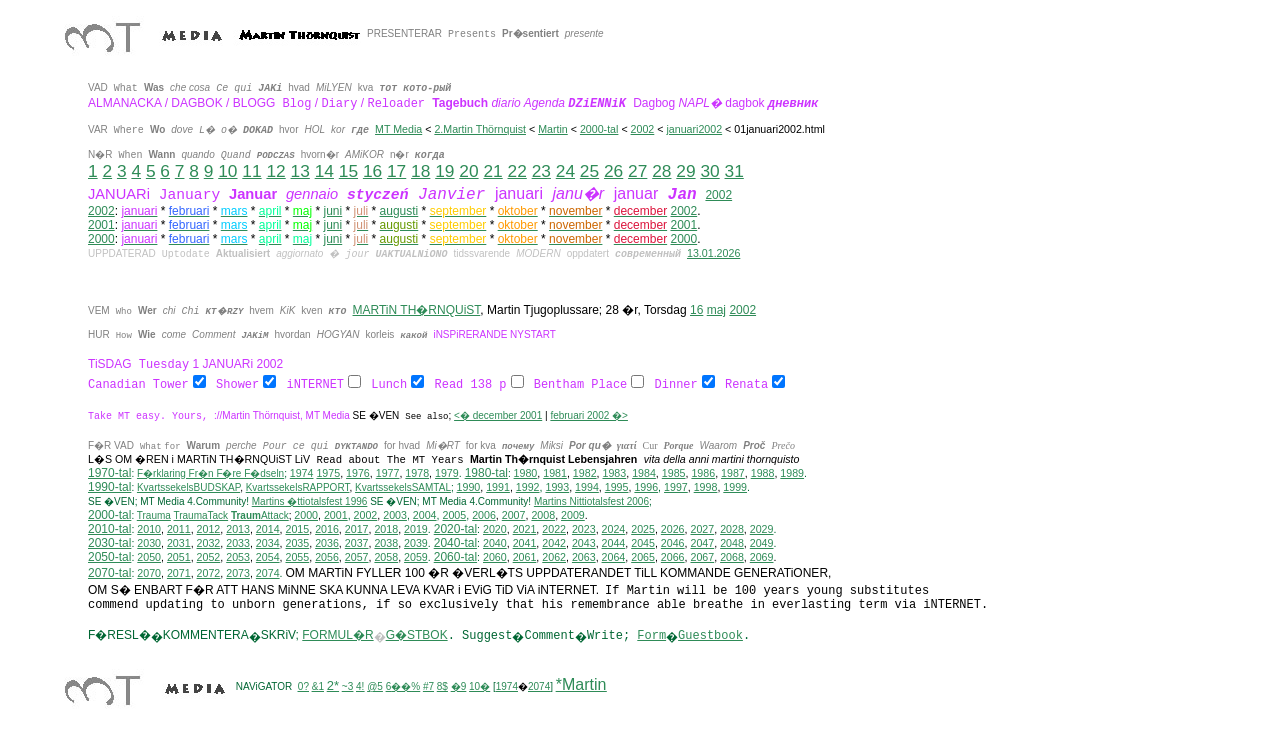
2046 (673, 544)
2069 (762, 558)
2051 (179, 558)
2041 (525, 544)
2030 (149, 544)
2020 (495, 530)
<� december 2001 (498, 416)
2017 (357, 530)
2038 (386, 544)
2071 (179, 574)
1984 (644, 474)
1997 (676, 488)
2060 (495, 558)
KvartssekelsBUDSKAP (188, 488)
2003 (395, 516)
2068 (732, 558)
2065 (643, 558)
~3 (347, 687)
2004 (425, 516)
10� (479, 687)
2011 (179, 530)
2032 (209, 544)
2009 (573, 516)
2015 (298, 530)
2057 (357, 558)
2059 (416, 558)
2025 (643, 530)
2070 (149, 574)
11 (251, 171)
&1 (318, 687)
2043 (584, 544)
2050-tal (109, 558)
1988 (763, 474)
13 (300, 171)
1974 (302, 474)
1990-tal (109, 488)
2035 (298, 544)
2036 (327, 544)
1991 (498, 488)
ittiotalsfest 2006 (591, 502)
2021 (525, 530)
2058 (386, 558)
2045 (643, 544)
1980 (526, 474)
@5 (375, 687)
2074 (268, 574)
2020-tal (455, 530)
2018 (386, 530)
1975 (328, 474)
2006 (484, 516)
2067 (702, 558)
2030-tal (109, 544)
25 (589, 171)
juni (333, 211)
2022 (554, 530)
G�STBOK (417, 636)
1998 (706, 488)
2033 (238, 544)
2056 (327, 558)
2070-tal (109, 574)
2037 (357, 544)
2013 (238, 530)
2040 (495, 544)
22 (517, 171)
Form (651, 637)
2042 (554, 544)
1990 (469, 488)
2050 (149, 558)
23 (541, 171)
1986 (703, 474)
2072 (209, 574)
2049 (762, 544)
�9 (459, 687)
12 (275, 171)
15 (348, 171)
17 (396, 171)
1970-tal (109, 474)
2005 (454, 516)
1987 (733, 474)
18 (420, 171)
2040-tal (455, 544)
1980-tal (486, 474)
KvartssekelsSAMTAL (403, 488)
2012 (209, 530)
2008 (543, 516)
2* (333, 686)
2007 (514, 516)
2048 (732, 544)
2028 (732, 530)
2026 (673, 530)
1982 (585, 474)
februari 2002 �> (589, 416)
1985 (674, 474)
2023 (584, 530)
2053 (238, 558)
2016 (327, 530)
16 (372, 171)
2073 (238, 574)
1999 (735, 488)
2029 (762, 530)
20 (468, 171)
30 (709, 171)
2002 (718, 195)
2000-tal (599, 129)
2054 (268, 558)
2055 (298, 558)
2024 (614, 530)
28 (661, 171)
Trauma (154, 516)
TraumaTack (200, 516)
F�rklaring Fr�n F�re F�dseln (210, 474)
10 (227, 171)
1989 (792, 474)
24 (565, 171)
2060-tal (455, 558)
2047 (702, 544)
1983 (615, 474)
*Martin (581, 685)
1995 (617, 488)
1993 (557, 488)
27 (637, 171)
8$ (442, 687)
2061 (525, 558)
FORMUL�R (337, 636)
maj (716, 310)
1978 (417, 474)
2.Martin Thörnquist (480, 129)
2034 (268, 544)
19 (444, 171)
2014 (268, 530)
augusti (399, 211)
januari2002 (694, 129)
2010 (149, 530)
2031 (179, 544)
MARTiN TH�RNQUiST (417, 310)
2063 (584, 558)
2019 (416, 530)
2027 (702, 530)
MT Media (398, 129)
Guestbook (710, 637)
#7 (428, 687)
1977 (388, 474)
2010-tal (109, 530)
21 (492, 171)
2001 (101, 225)
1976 (358, 474)
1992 (528, 488)
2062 (554, 558)
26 (613, 171)
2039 (416, 544)
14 (324, 171)
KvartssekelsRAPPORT (298, 488)
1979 (447, 474)
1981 (555, 474)
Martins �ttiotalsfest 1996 (310, 502)
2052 (209, 558)
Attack (260, 516)
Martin (553, 129)
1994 (587, 488)
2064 (614, 558)
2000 (101, 239)
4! (360, 687)
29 (685, 171)
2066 (673, 558)
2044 (614, 544)
